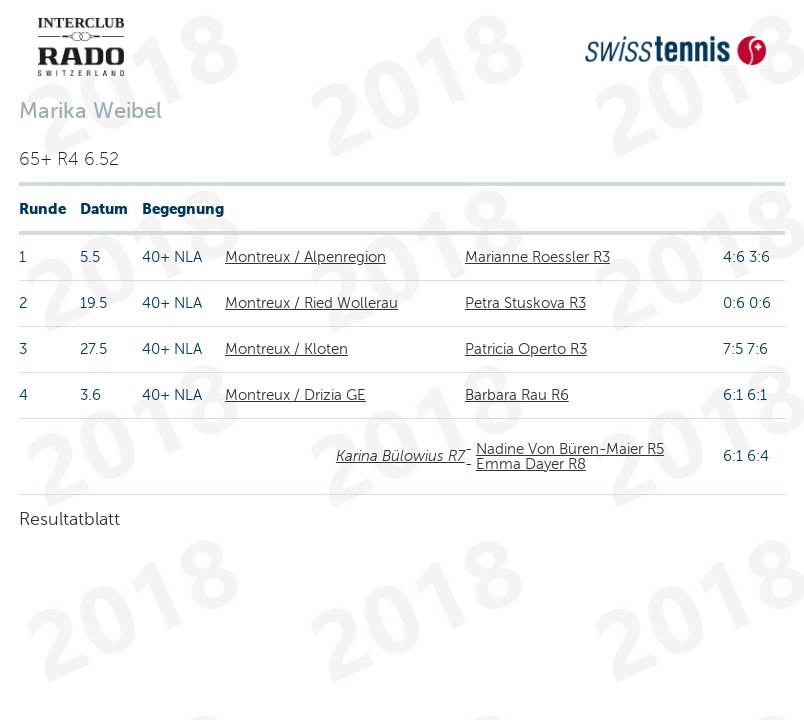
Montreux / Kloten (286, 349)
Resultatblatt (69, 519)
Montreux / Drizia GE (295, 395)
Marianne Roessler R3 (537, 257)
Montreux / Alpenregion (305, 257)
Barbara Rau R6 (517, 395)
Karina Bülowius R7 (400, 456)
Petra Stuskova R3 (525, 303)
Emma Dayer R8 (531, 464)
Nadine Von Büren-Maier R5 (570, 449)
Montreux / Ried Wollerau (311, 303)
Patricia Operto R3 (526, 349)
